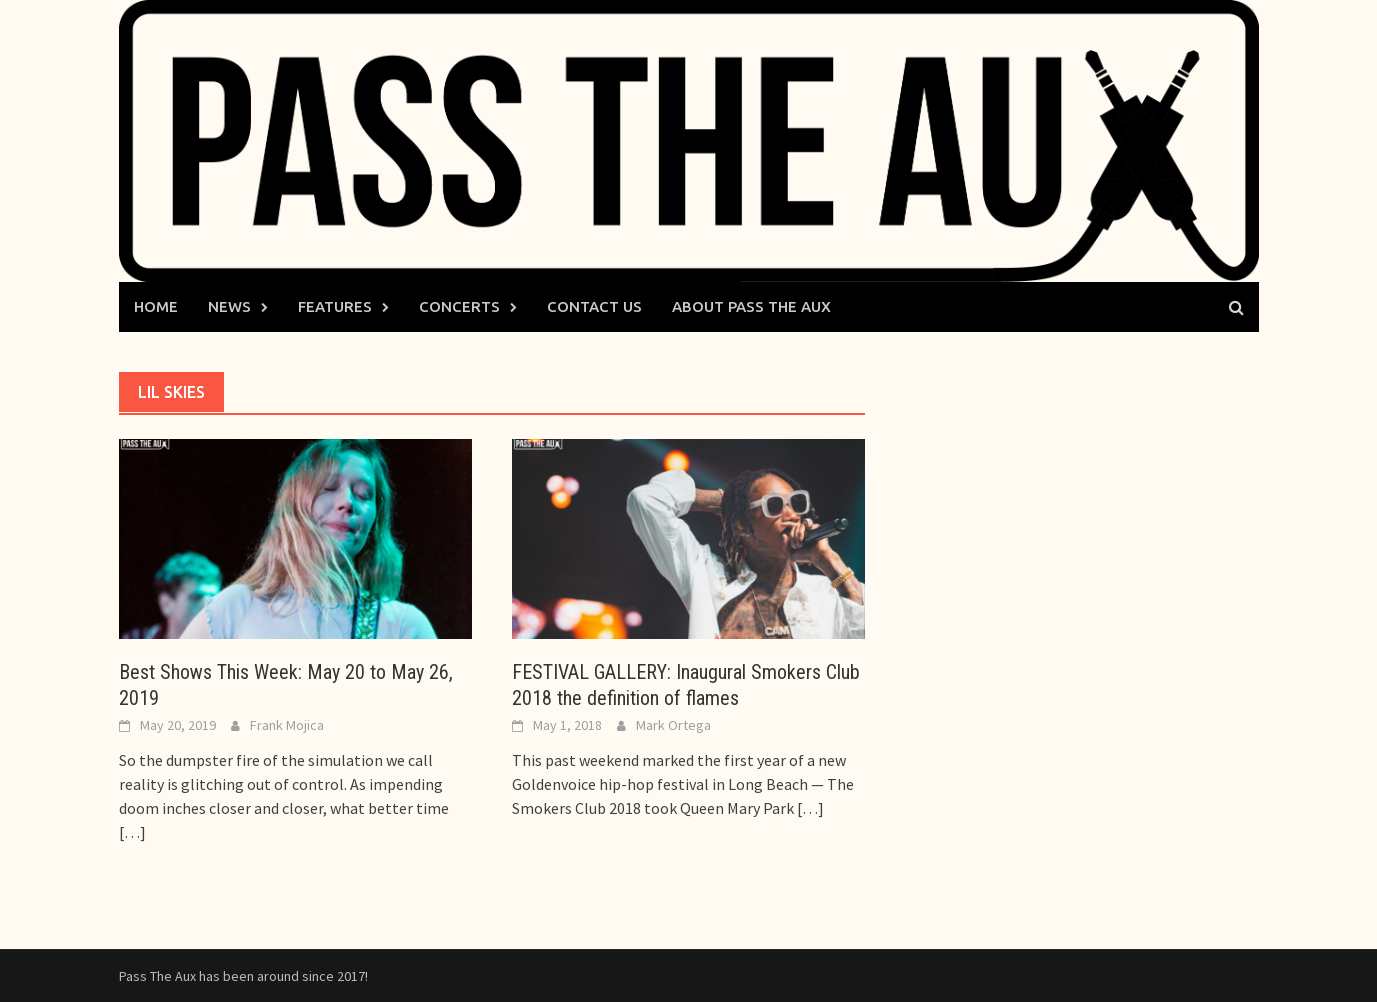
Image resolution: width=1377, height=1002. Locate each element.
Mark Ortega (673, 725)
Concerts (459, 306)
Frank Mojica (287, 725)
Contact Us (594, 306)
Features (335, 306)
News (229, 306)
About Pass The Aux (751, 306)
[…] (132, 832)
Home (156, 306)
